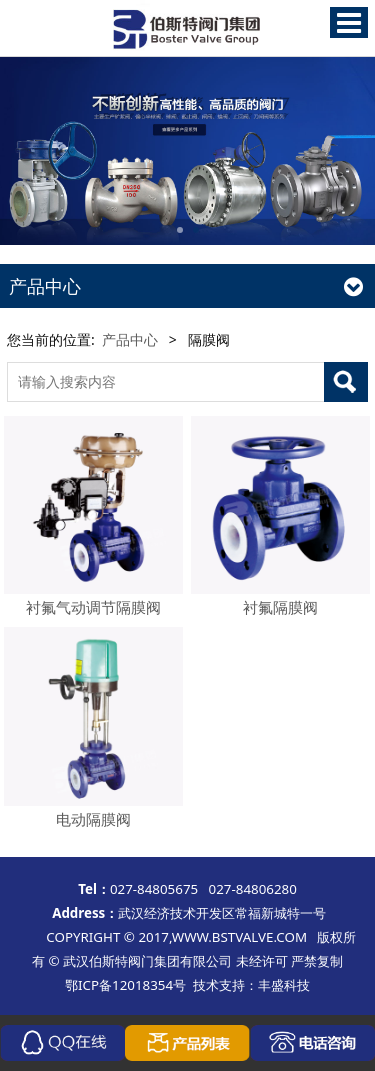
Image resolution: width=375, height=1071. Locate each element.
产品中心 (130, 339)
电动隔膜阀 (93, 819)
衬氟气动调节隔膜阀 (93, 607)
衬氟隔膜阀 (280, 607)
